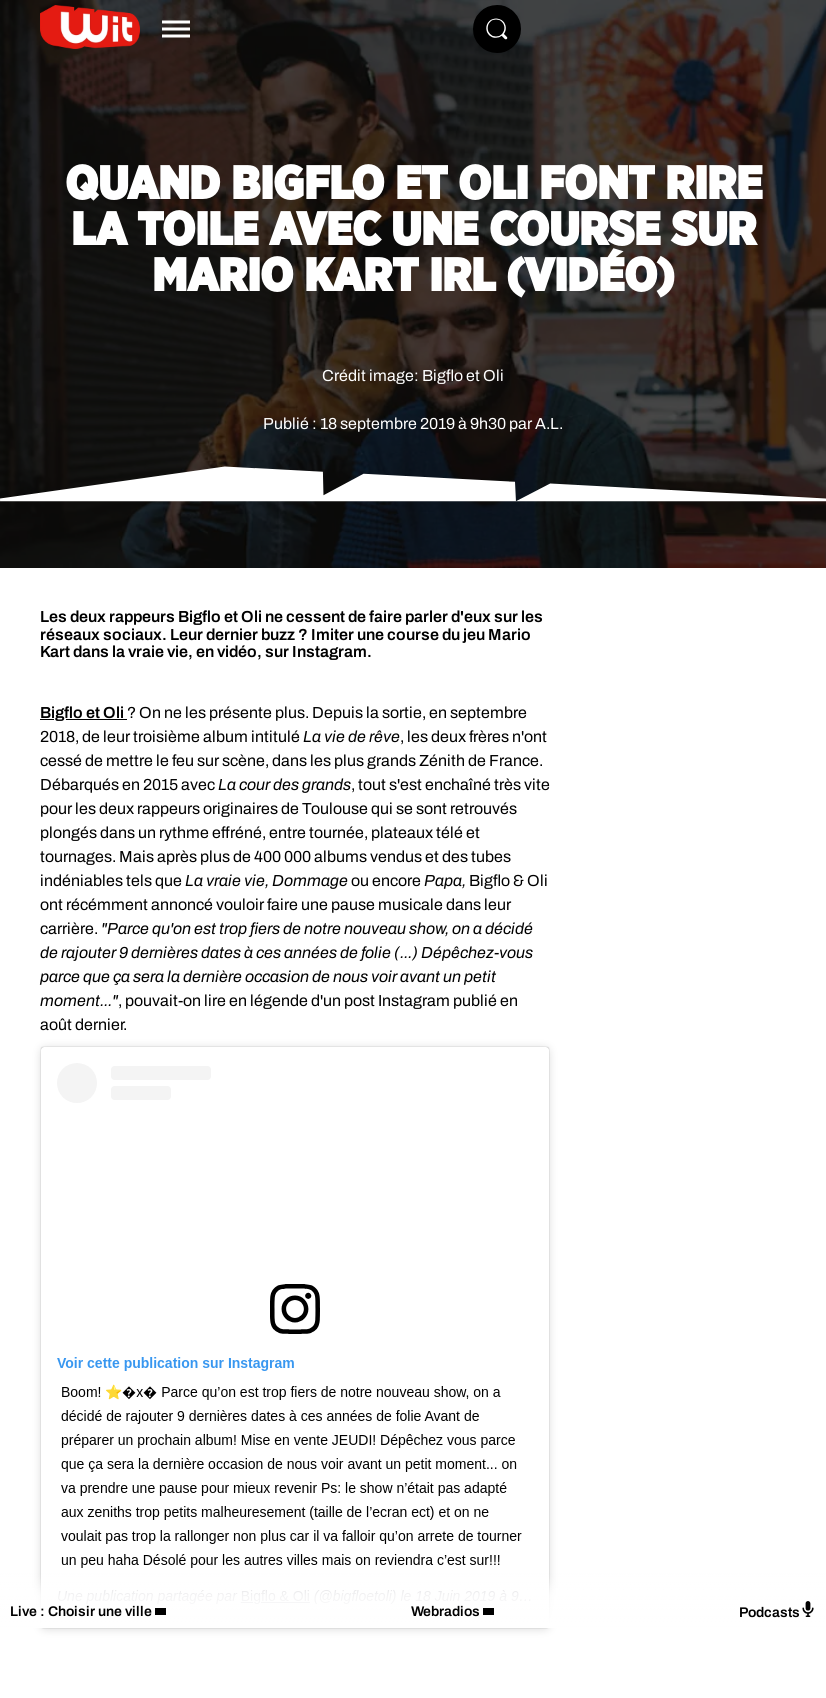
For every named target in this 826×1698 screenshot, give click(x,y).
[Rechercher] (497, 29)
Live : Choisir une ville (81, 1611)
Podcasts (777, 1610)
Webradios (445, 1611)
